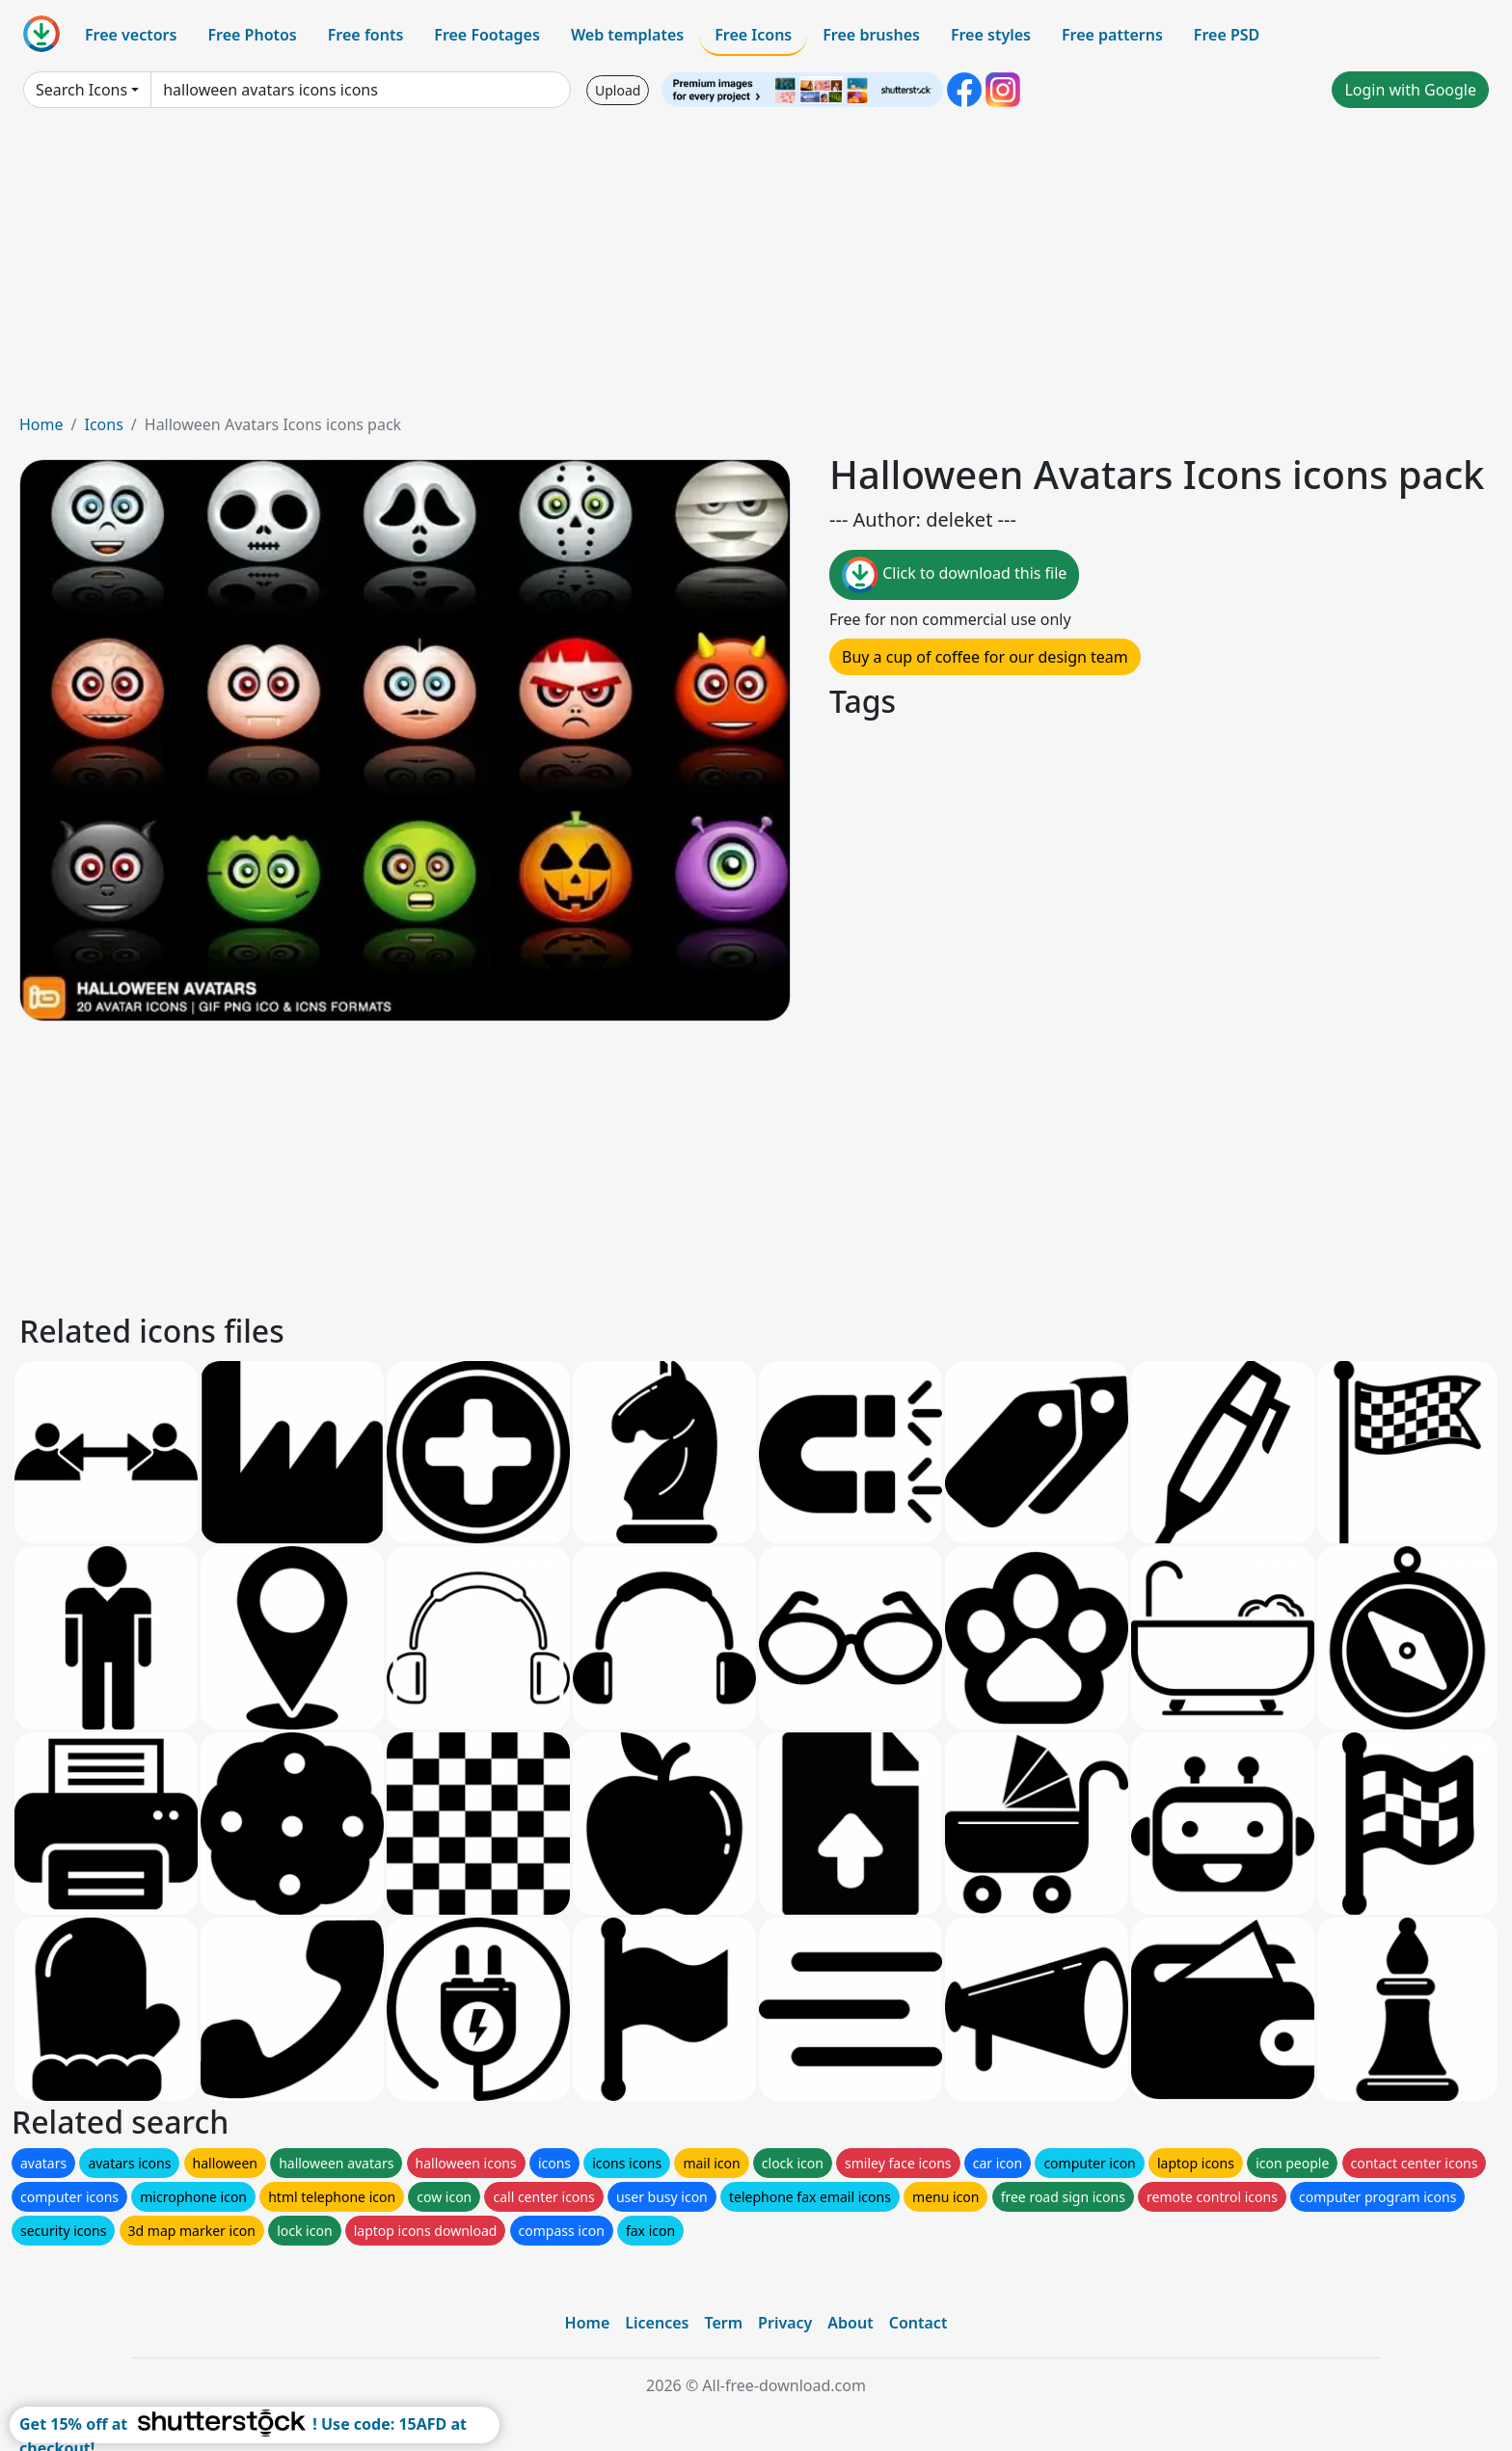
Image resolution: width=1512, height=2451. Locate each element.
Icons (103, 424)
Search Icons (81, 89)
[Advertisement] (756, 268)
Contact (918, 2322)
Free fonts (366, 34)
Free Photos (251, 34)
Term (723, 2322)
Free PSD (1226, 34)
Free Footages (487, 34)
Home (41, 424)
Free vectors (130, 34)
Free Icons (753, 34)
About (850, 2322)
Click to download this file (954, 575)
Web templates (627, 34)
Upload (617, 90)
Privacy (785, 2322)
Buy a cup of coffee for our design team (985, 656)
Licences (656, 2322)
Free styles (991, 34)
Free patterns (1112, 34)
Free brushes (871, 34)
